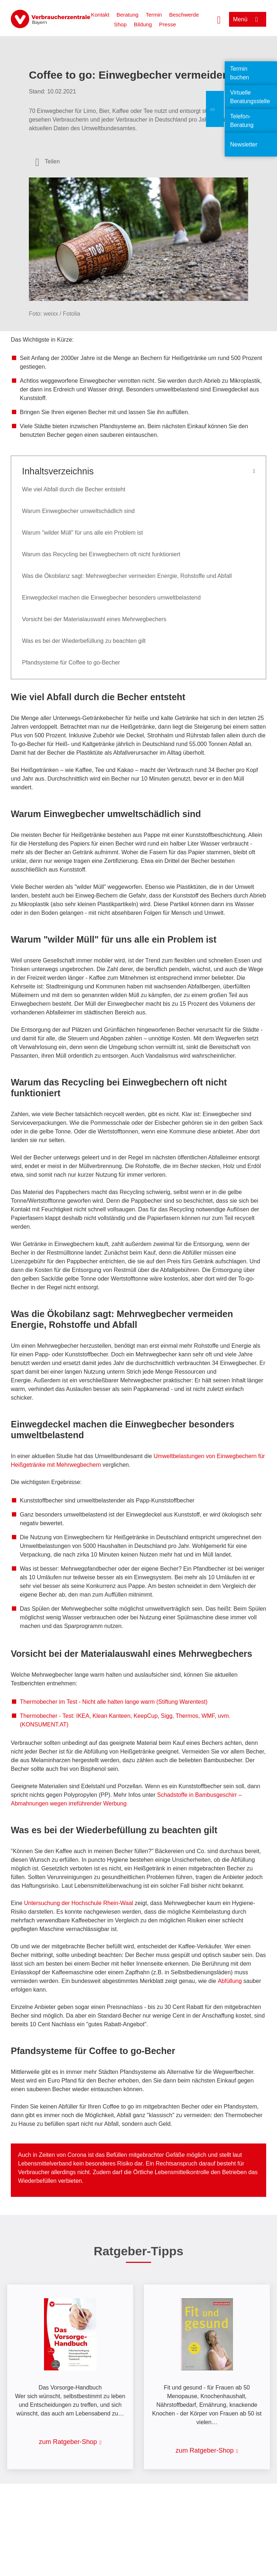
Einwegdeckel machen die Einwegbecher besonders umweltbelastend (111, 597)
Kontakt (100, 15)
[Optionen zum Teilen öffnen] (47, 161)
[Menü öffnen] (247, 19)
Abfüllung (230, 1981)
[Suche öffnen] (219, 19)
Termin (154, 15)
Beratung (127, 15)
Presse (167, 24)
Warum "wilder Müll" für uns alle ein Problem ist (82, 533)
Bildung (143, 24)
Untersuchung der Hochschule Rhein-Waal (78, 1903)
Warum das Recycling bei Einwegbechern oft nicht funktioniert (101, 554)
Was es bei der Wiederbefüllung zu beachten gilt (84, 641)
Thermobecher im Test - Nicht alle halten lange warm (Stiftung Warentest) (113, 1702)
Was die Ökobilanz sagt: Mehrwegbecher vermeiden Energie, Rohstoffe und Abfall (127, 576)
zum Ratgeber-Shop (68, 2441)
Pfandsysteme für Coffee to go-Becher (71, 662)
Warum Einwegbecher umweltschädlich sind (78, 511)
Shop (120, 24)
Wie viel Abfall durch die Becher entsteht (73, 489)
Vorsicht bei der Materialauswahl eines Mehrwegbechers (94, 619)
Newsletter (244, 144)
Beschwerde (184, 15)
